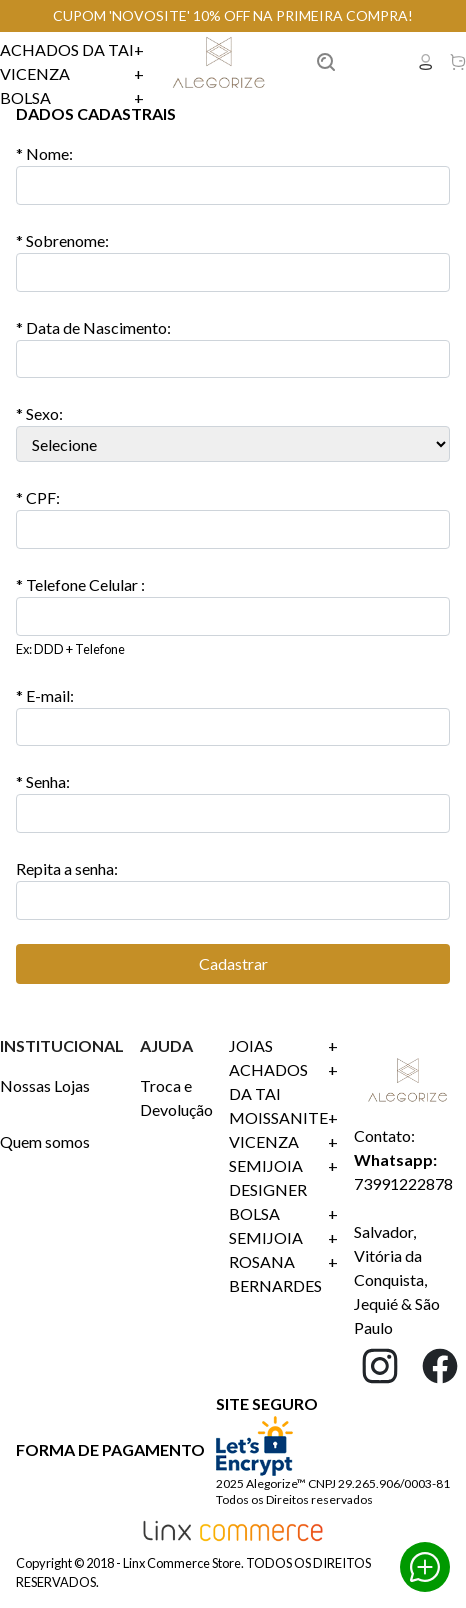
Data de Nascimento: (93, 327)
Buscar (350, 62)
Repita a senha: (67, 868)
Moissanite (283, 1118)
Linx (221, 62)
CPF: (38, 497)
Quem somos (45, 1141)
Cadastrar (233, 963)
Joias (283, 1046)
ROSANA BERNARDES (283, 1274)
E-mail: (45, 695)
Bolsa (72, 98)
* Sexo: (39, 413)
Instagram (380, 1366)
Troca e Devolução (176, 1097)
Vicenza (72, 74)
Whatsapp (425, 1567)
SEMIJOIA (283, 1238)
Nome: (44, 153)
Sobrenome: (62, 240)
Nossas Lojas (45, 1085)
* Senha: (43, 781)
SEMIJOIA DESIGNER (283, 1178)
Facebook (440, 1366)
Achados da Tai (72, 50)
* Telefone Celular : (80, 584)
